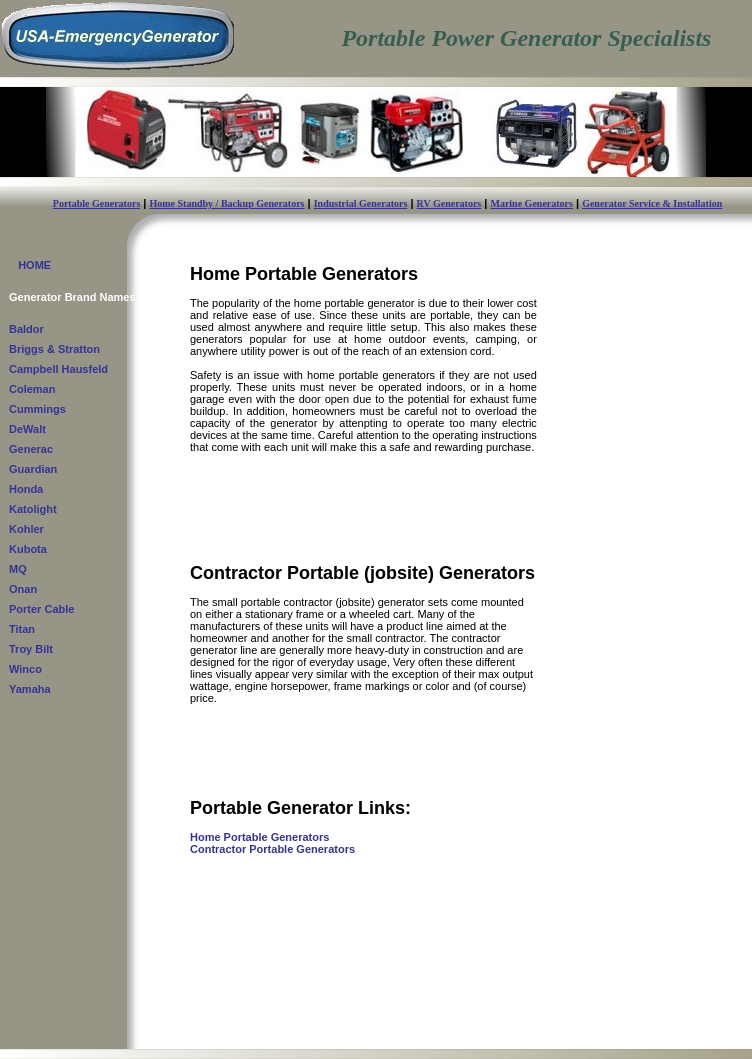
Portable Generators (96, 203)
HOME (30, 265)
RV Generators (449, 203)
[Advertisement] (644, 600)
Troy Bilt (31, 649)
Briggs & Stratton (54, 349)
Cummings (37, 409)
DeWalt (27, 429)
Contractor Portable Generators (272, 849)
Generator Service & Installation (652, 203)
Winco (25, 669)
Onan (23, 589)
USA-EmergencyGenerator (126, 1031)
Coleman (32, 389)
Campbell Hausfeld (58, 369)
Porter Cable (41, 609)
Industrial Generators (361, 203)
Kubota (28, 549)
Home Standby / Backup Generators (227, 203)
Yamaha (30, 689)
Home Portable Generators (259, 837)
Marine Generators (531, 203)
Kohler (26, 529)
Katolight (33, 509)
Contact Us (182, 1042)
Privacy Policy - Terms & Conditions (648, 1037)
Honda (26, 489)
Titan (22, 629)
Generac (31, 449)
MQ (18, 569)
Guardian (33, 469)
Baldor (26, 329)
